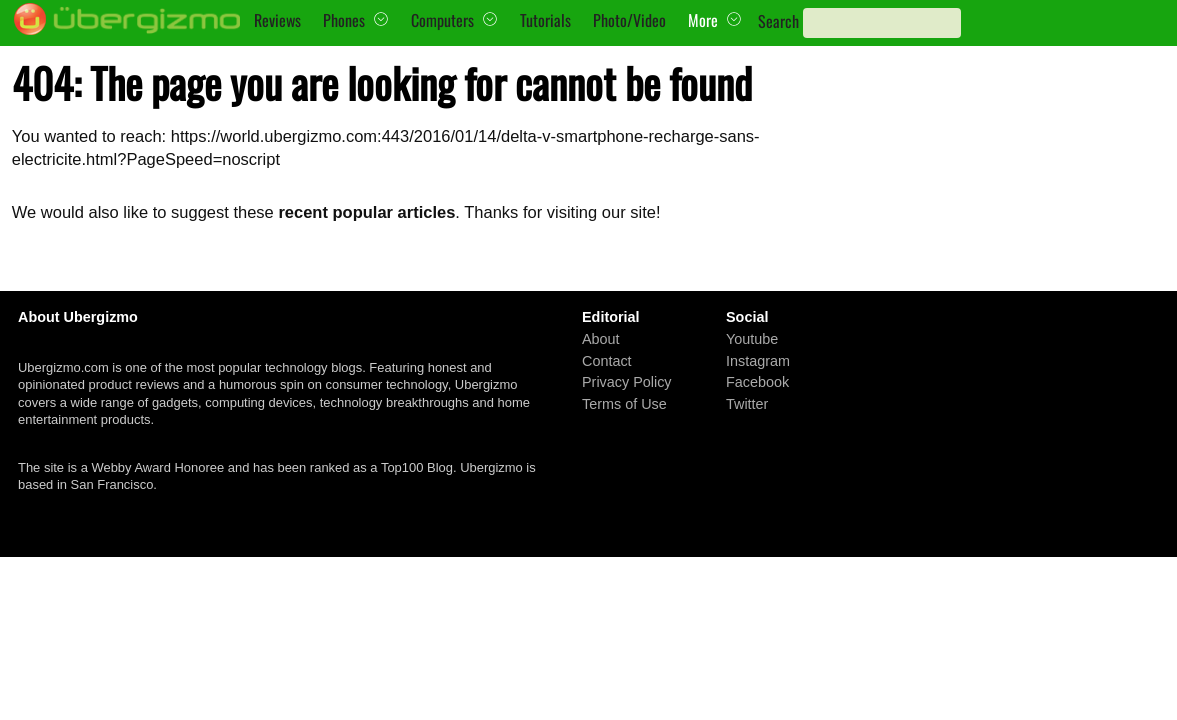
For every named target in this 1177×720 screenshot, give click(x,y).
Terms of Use (624, 404)
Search (778, 21)
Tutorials (545, 20)
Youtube (752, 339)
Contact (607, 361)
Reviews (277, 20)
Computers (442, 20)
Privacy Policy (627, 382)
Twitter (747, 404)
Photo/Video (629, 20)
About (601, 339)
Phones (344, 20)
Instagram (758, 361)
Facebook (757, 382)
